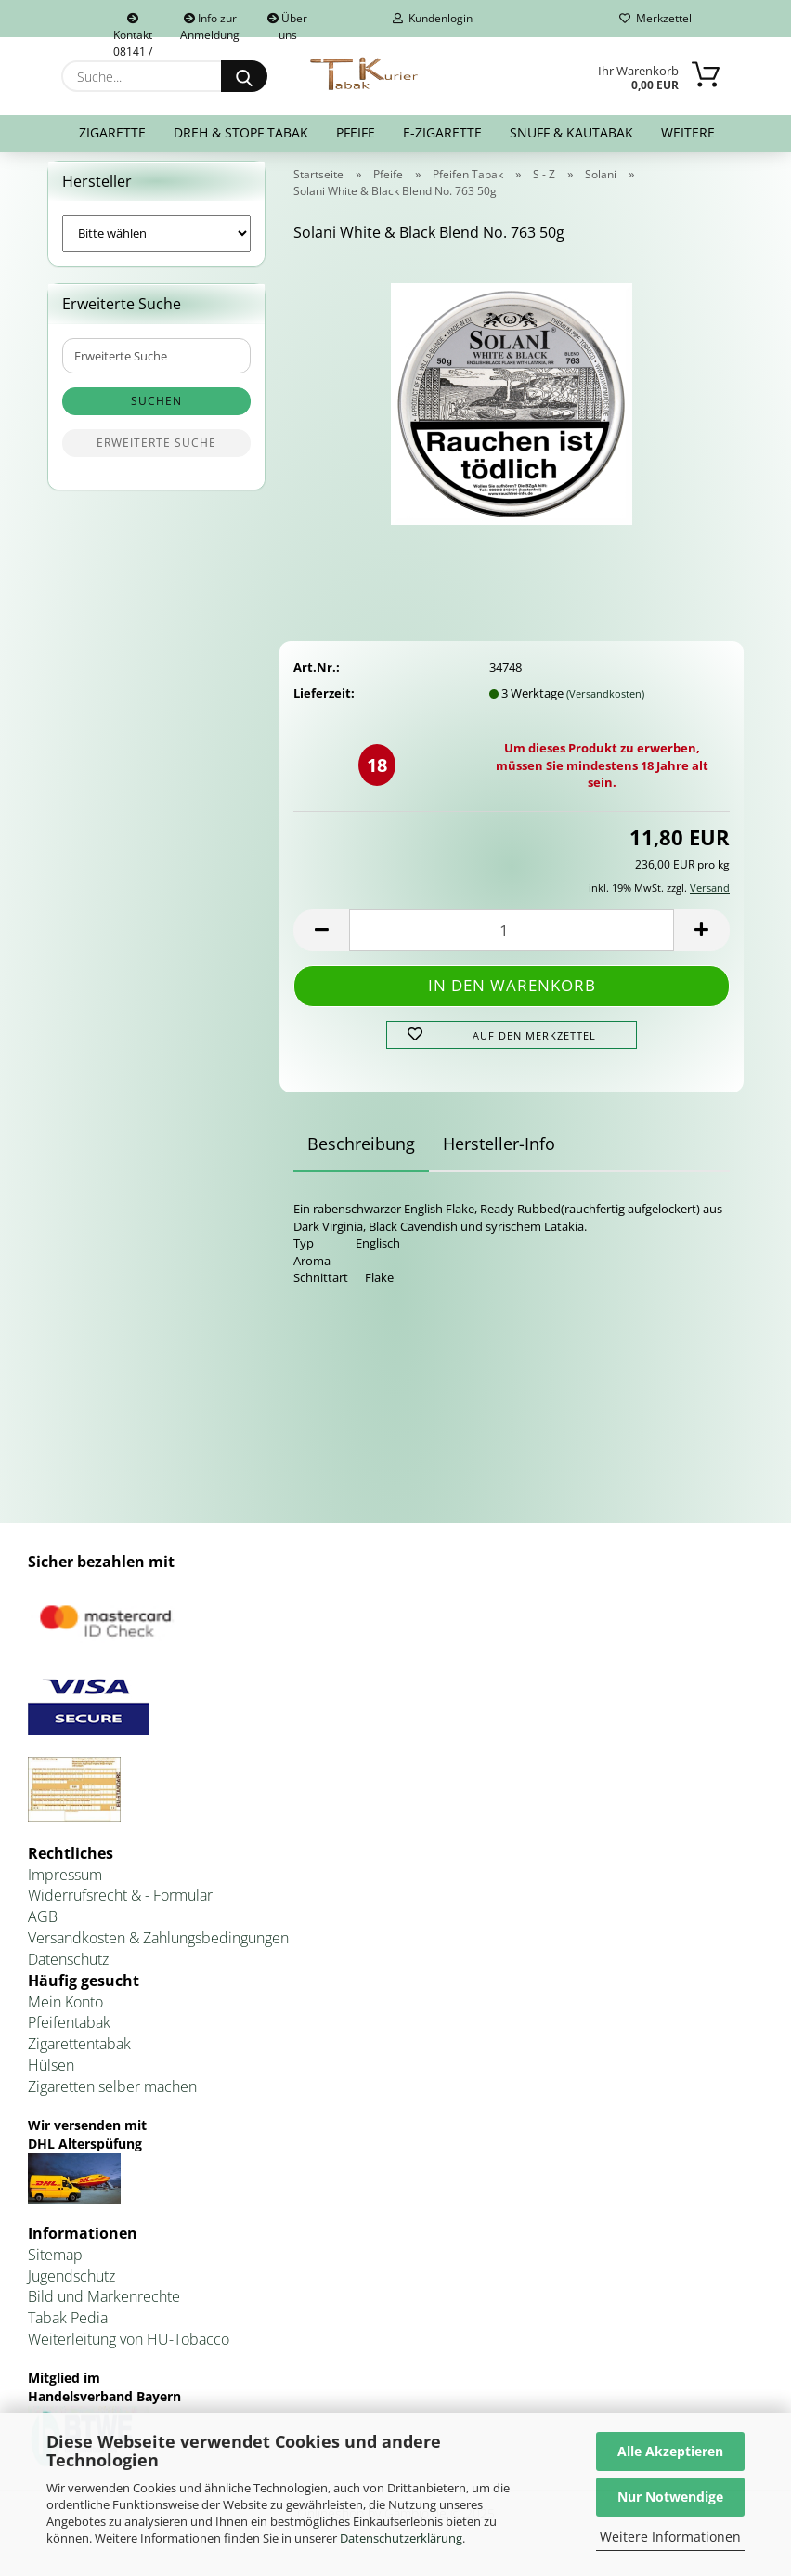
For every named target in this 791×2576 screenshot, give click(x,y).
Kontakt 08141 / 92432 (132, 25)
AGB (43, 1928)
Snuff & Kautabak (571, 132)
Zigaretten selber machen (112, 2097)
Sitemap (55, 2266)
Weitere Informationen (670, 2536)
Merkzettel (655, 18)
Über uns (287, 23)
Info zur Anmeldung (210, 23)
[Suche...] (244, 76)
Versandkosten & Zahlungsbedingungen (158, 1949)
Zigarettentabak (79, 2056)
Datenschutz (68, 1970)
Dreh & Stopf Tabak (241, 132)
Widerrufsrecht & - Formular (120, 1907)
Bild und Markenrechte (104, 2308)
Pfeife (355, 132)
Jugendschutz (71, 2287)
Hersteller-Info (499, 1155)
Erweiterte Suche (156, 455)
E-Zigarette (442, 132)
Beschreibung (361, 1155)
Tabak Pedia (68, 2330)
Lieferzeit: (324, 704)
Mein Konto (65, 2013)
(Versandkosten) (605, 705)
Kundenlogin (433, 18)
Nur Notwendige (670, 2496)
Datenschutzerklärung (401, 2538)
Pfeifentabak (69, 2034)
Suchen (156, 413)
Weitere (688, 132)
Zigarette (112, 132)
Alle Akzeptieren (670, 2451)
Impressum (65, 1886)
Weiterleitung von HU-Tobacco (128, 2350)
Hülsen (51, 2077)
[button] (321, 941)
